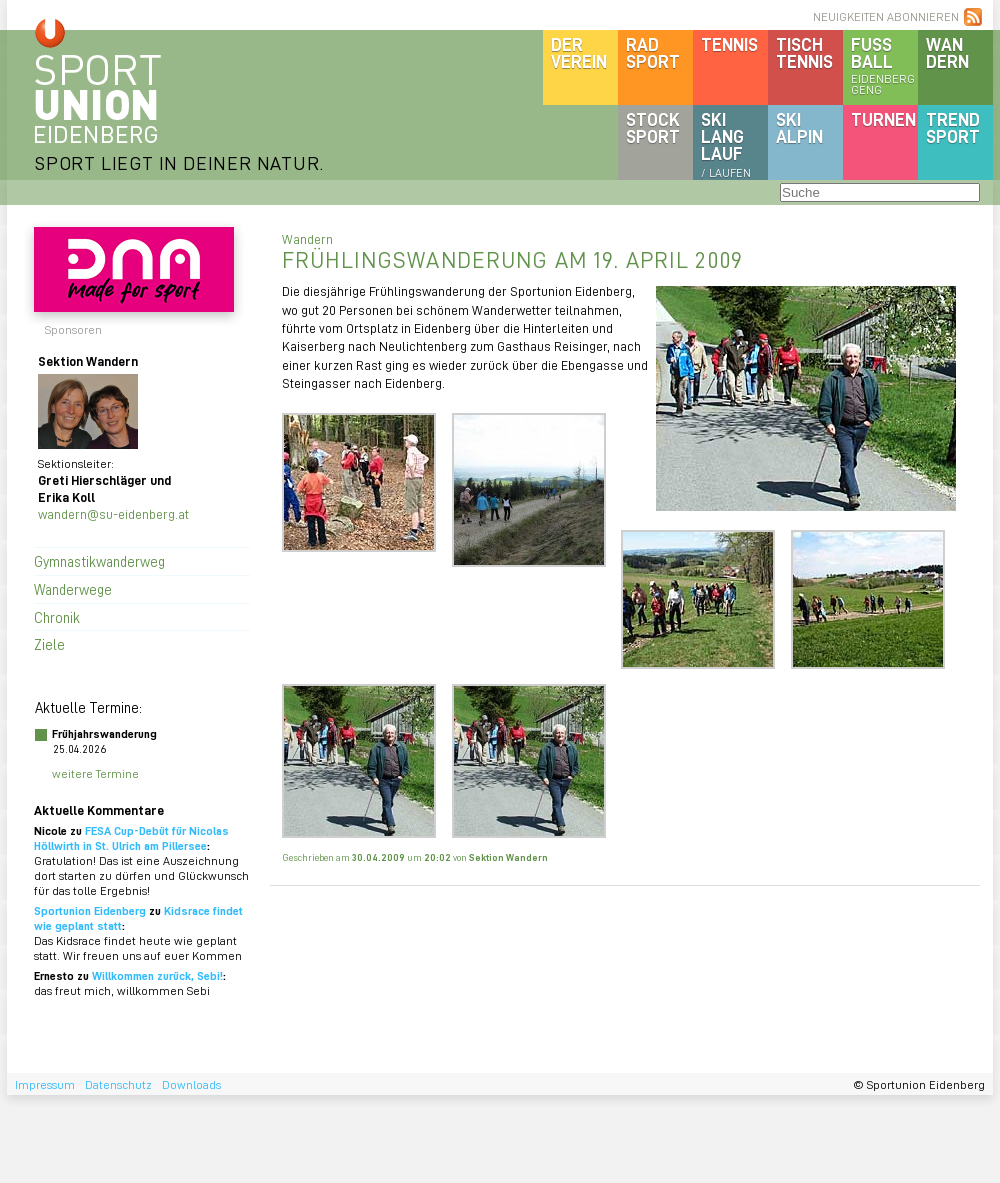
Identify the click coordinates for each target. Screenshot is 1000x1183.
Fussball (884, 65)
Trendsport (953, 127)
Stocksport (653, 127)
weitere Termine (95, 773)
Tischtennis (804, 52)
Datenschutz (118, 1084)
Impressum (45, 1084)
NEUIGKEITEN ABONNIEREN (886, 16)
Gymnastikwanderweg (99, 561)
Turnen (883, 119)
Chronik (57, 617)
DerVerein (579, 52)
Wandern (947, 52)
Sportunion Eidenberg (90, 910)
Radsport (653, 52)
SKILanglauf (726, 144)
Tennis (729, 44)
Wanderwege (73, 589)
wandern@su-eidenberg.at (113, 513)
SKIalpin (799, 127)
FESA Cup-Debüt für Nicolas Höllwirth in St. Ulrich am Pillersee (131, 838)
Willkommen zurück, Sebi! (157, 975)
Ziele (49, 644)
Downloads (191, 1084)
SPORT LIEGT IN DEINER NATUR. (179, 162)
